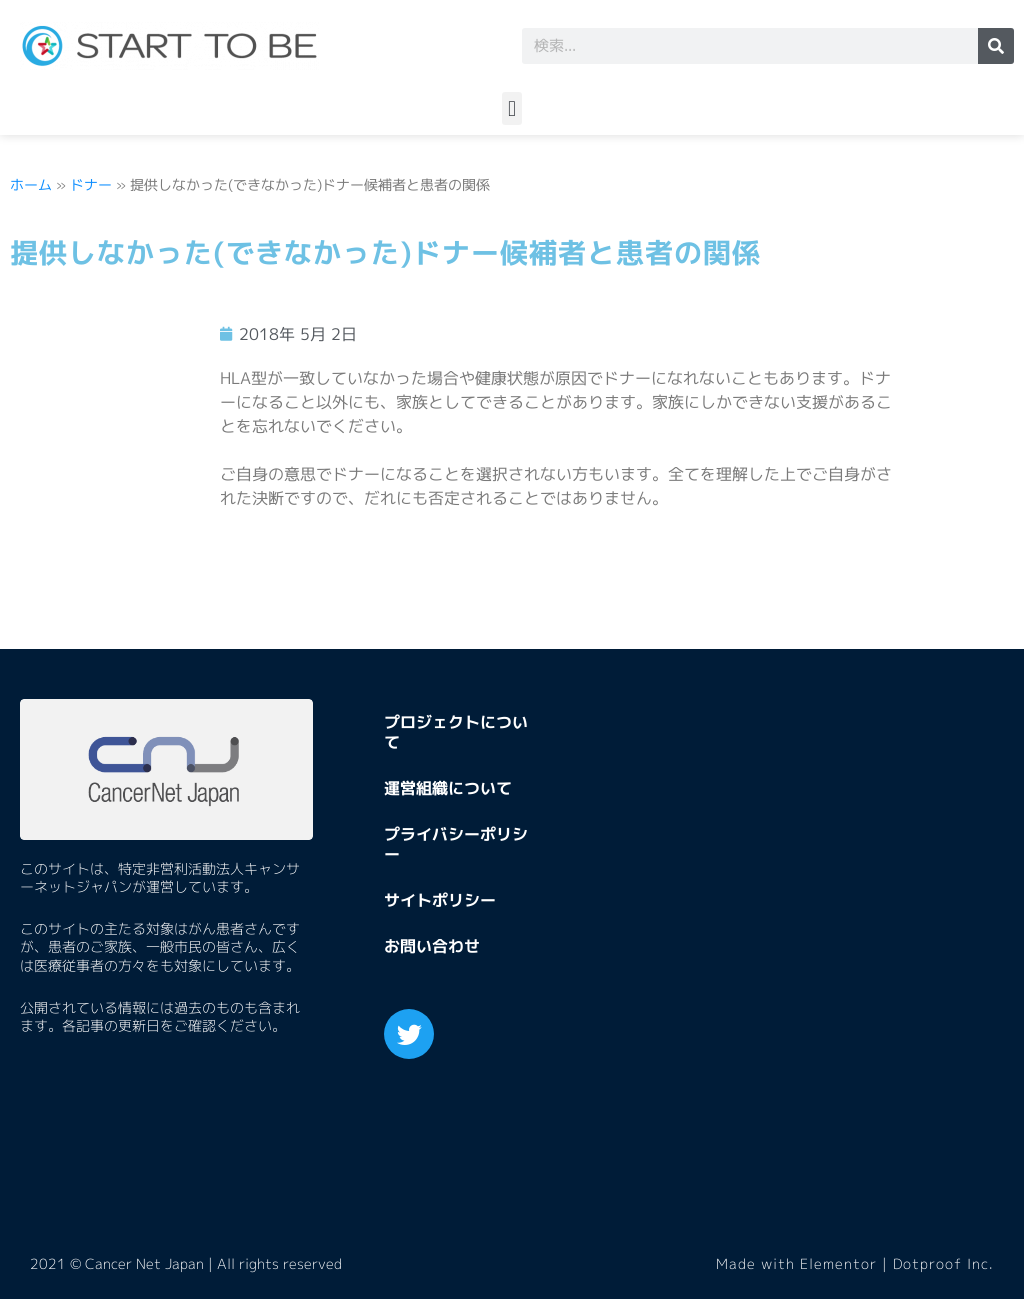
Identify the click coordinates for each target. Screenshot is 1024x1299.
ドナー (91, 184)
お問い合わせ (432, 946)
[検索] (996, 46)
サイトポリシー (440, 900)
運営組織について (448, 788)
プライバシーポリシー (456, 844)
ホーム (31, 184)
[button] (511, 108)
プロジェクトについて (456, 732)
